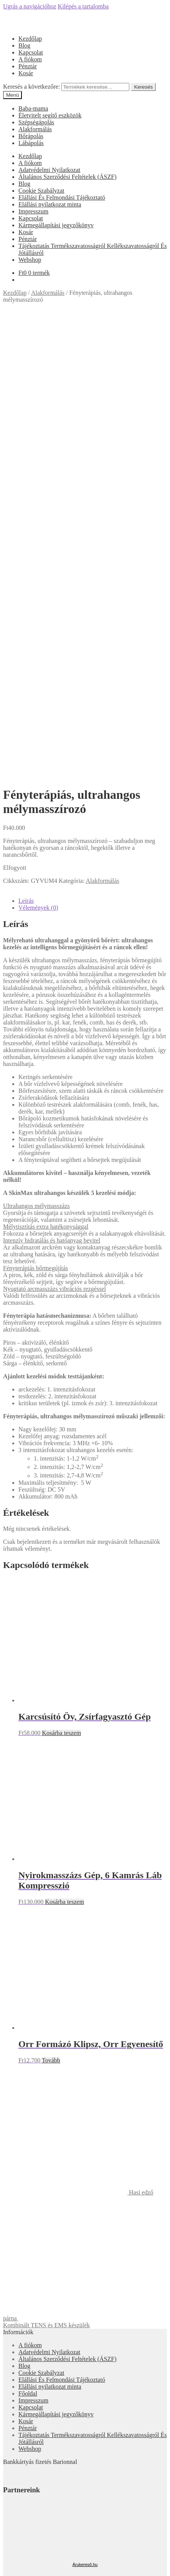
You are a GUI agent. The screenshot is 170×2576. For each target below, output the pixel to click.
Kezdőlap (30, 38)
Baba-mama (33, 108)
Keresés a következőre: (31, 86)
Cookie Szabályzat (41, 190)
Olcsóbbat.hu (85, 2183)
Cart (26, 2475)
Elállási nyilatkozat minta (49, 204)
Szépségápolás (36, 122)
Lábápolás (31, 143)
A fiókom (30, 59)
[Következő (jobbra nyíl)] (14, 2498)
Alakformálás (35, 129)
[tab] (92, 451)
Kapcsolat (30, 52)
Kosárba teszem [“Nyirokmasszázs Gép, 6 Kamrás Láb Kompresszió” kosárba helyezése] (64, 1452)
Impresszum (33, 211)
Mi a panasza (19, 2432)
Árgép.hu (85, 2217)
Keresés (143, 87)
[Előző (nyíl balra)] (6, 2498)
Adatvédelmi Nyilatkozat (49, 170)
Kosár (25, 73)
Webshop (29, 259)
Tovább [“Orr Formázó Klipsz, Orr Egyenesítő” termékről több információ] (51, 1611)
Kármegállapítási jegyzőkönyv (56, 225)
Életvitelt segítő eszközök (49, 115)
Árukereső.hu (85, 2115)
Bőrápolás (30, 136)
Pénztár (27, 66)
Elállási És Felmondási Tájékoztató (61, 197)
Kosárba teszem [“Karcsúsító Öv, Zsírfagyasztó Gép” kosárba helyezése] (61, 1283)
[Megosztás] (14, 2491)
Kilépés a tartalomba (83, 6)
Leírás (26, 451)
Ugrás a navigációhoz (29, 6)
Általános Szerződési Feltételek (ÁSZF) (67, 176)
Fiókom (28, 2445)
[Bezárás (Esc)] (6, 2491)
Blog (24, 45)
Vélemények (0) (38, 458)
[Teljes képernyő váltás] (21, 2491)
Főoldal (27, 1944)
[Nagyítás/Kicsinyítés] (29, 2491)
